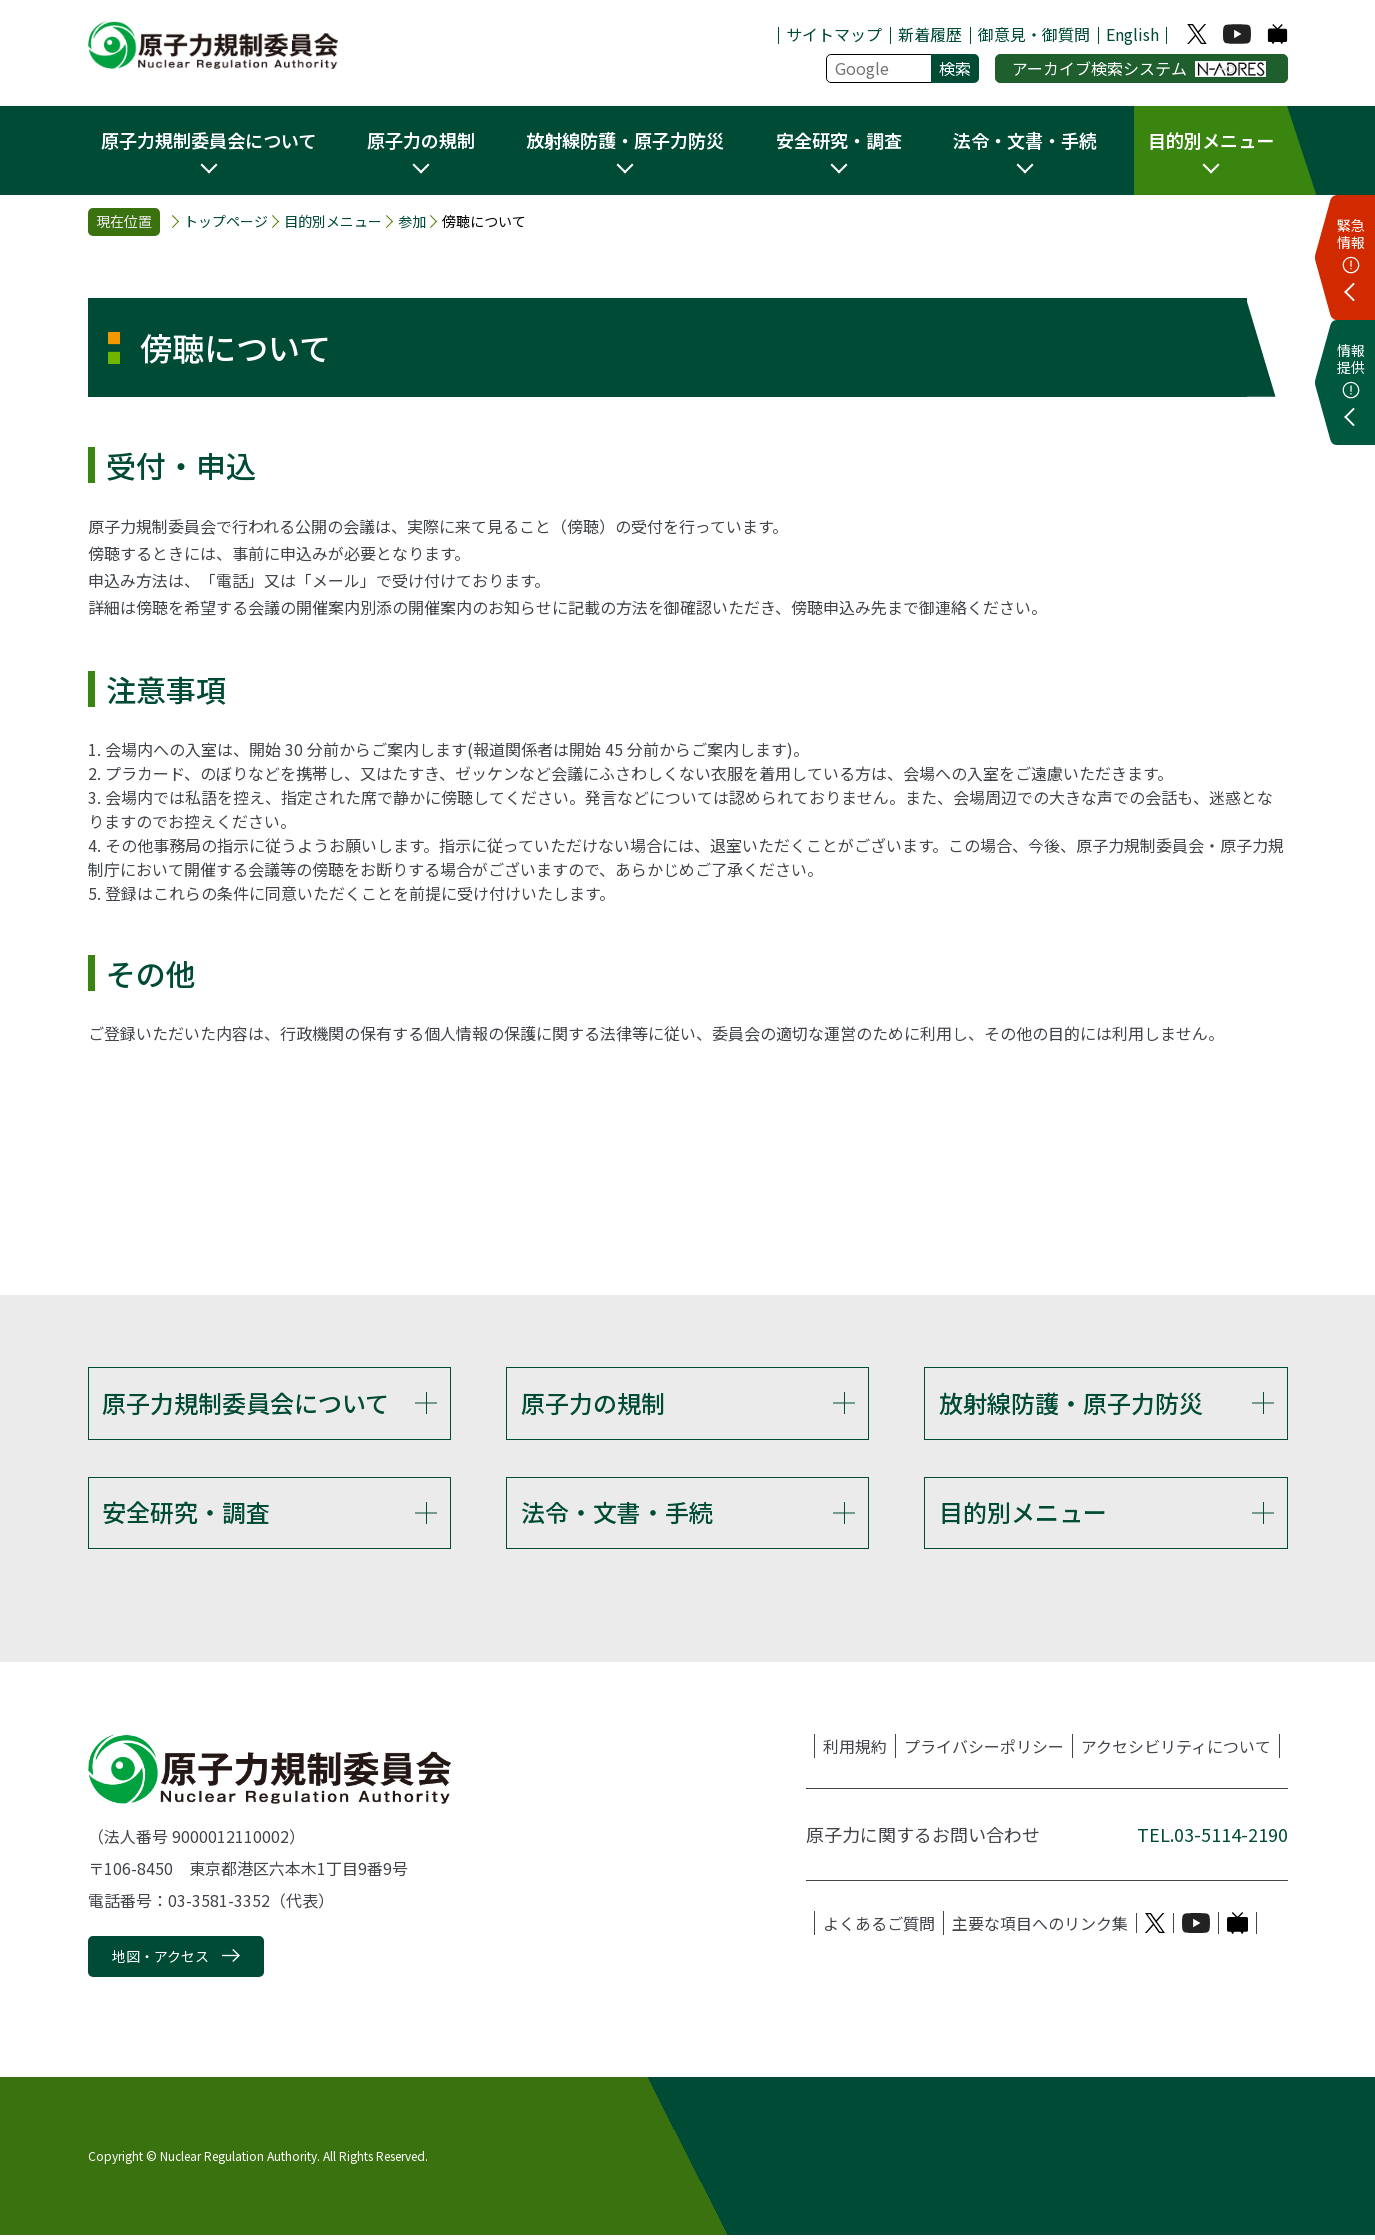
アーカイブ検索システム (1139, 68)
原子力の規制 (593, 1402)
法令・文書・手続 (617, 1514)
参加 (412, 221)
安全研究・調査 (186, 1514)
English (1132, 34)
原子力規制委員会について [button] (208, 140)
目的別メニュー (333, 221)
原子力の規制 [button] (421, 140)
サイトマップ (834, 34)
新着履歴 (930, 34)
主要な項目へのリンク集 (1040, 1929)
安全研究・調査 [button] (839, 140)
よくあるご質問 (879, 1929)
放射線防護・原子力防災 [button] (625, 140)
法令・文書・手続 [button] (1025, 140)
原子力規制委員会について (245, 1402)
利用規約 (855, 1752)
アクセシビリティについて (1176, 1752)
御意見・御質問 (1034, 34)
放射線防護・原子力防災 (1071, 1402)
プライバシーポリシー (984, 1752)
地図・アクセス (160, 1962)
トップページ (226, 221)
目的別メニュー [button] (1211, 140)
